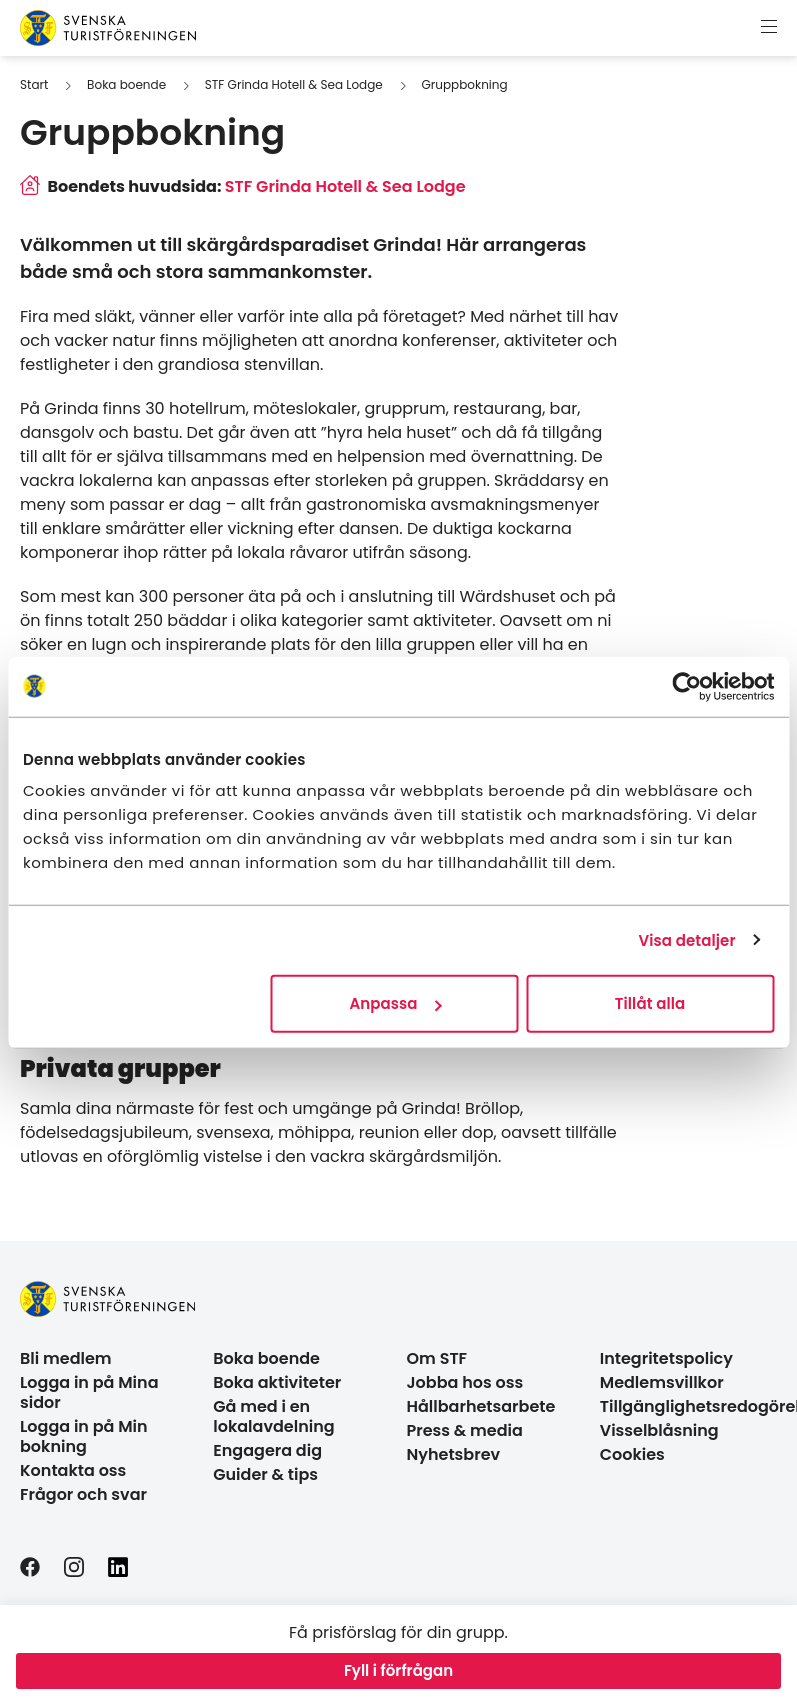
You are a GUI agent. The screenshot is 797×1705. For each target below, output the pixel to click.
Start (34, 84)
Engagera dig (267, 1450)
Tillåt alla (650, 1003)
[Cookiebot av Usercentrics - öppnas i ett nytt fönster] (686, 686)
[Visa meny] (769, 28)
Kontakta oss (73, 1470)
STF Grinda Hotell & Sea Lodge (294, 84)
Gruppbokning (465, 84)
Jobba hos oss (465, 1382)
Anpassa (395, 1003)
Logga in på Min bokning (84, 1436)
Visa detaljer (686, 939)
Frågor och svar (83, 1494)
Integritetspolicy (666, 1358)
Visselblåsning (659, 1430)
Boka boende (126, 84)
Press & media (465, 1430)
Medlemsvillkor (662, 1382)
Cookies (632, 1454)
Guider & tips (265, 1474)
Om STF (437, 1358)
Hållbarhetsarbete (481, 1406)
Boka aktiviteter (277, 1382)
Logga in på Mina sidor (89, 1392)
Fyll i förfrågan (398, 1670)
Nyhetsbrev (454, 1454)
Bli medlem (66, 1358)
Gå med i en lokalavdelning (273, 1416)
